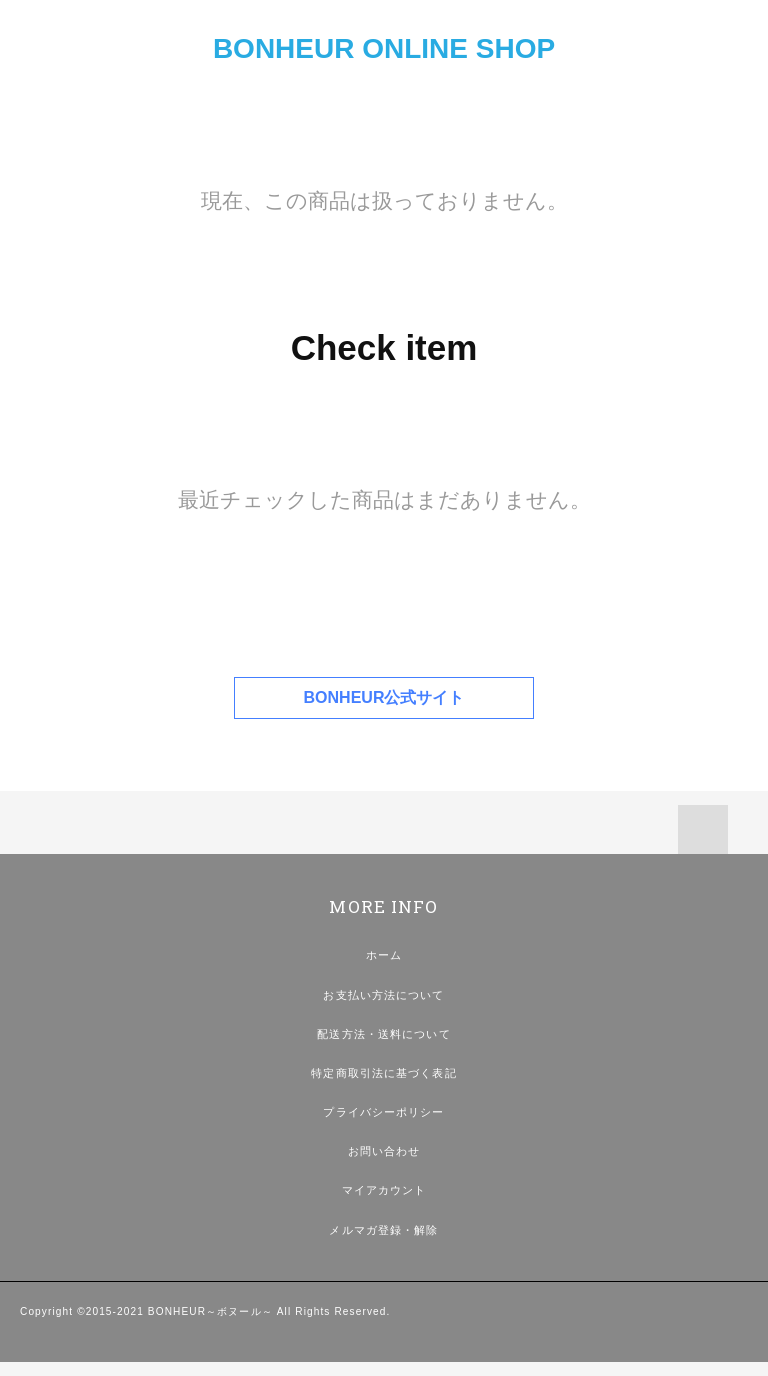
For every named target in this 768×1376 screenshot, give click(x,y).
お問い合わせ (384, 1151)
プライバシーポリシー (383, 1112)
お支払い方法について (383, 995)
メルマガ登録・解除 (383, 1230)
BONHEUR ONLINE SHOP (384, 48)
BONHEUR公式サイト (384, 697)
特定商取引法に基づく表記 (383, 1073)
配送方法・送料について (383, 1034)
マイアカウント (384, 1190)
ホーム (384, 955)
